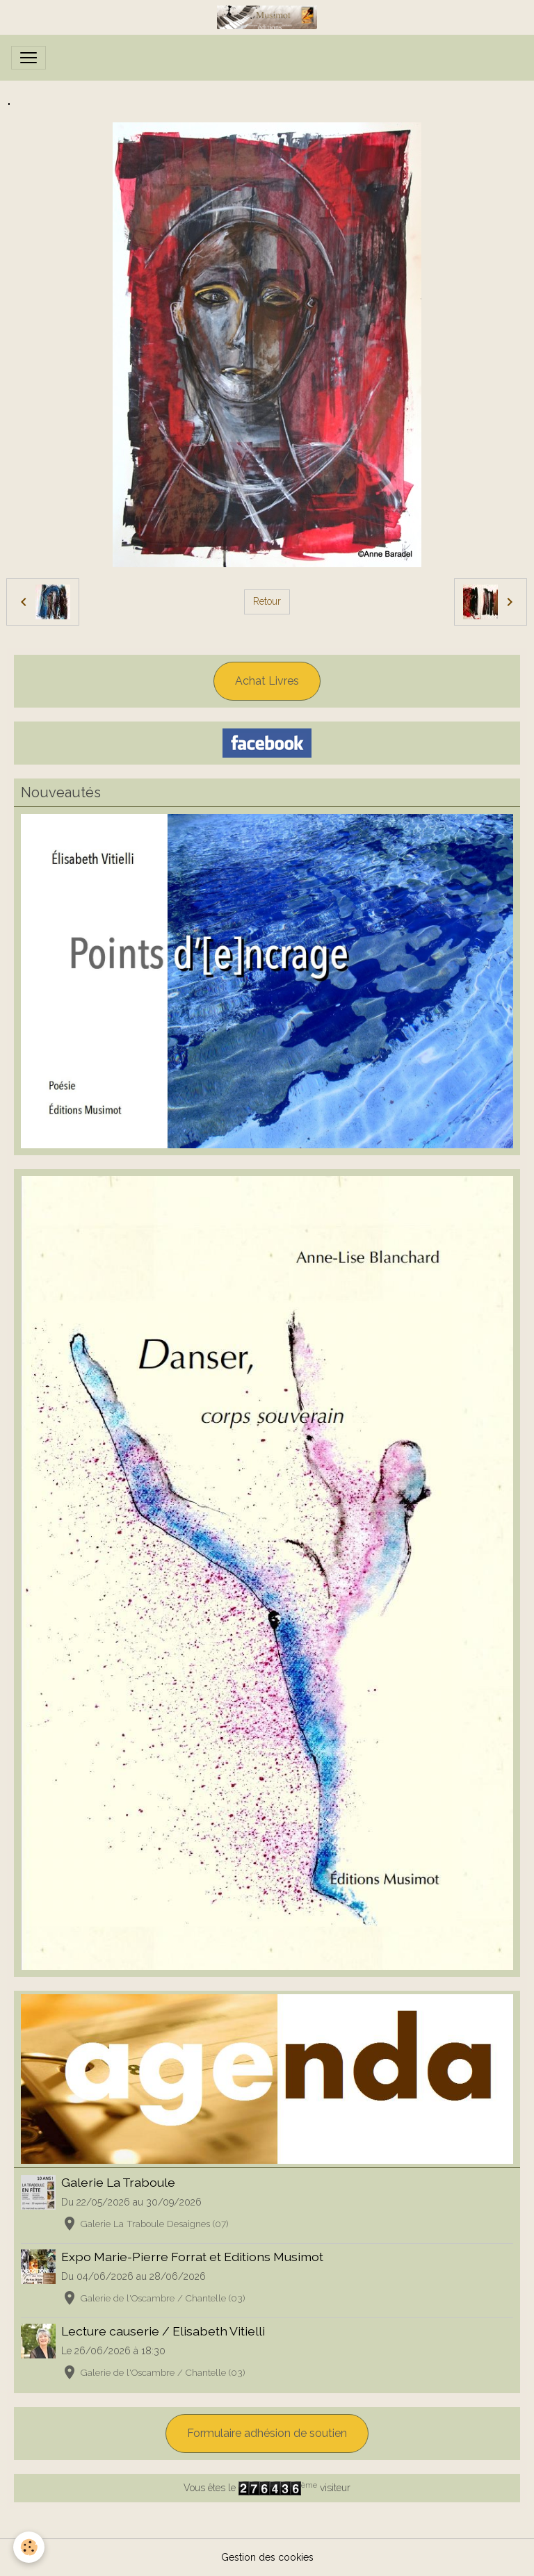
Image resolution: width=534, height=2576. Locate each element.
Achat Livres (267, 680)
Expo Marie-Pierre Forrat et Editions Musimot (192, 2256)
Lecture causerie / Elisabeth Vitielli (163, 2331)
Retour (267, 601)
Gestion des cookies (267, 2557)
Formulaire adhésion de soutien (267, 2433)
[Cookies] (29, 2547)
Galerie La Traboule (118, 2182)
